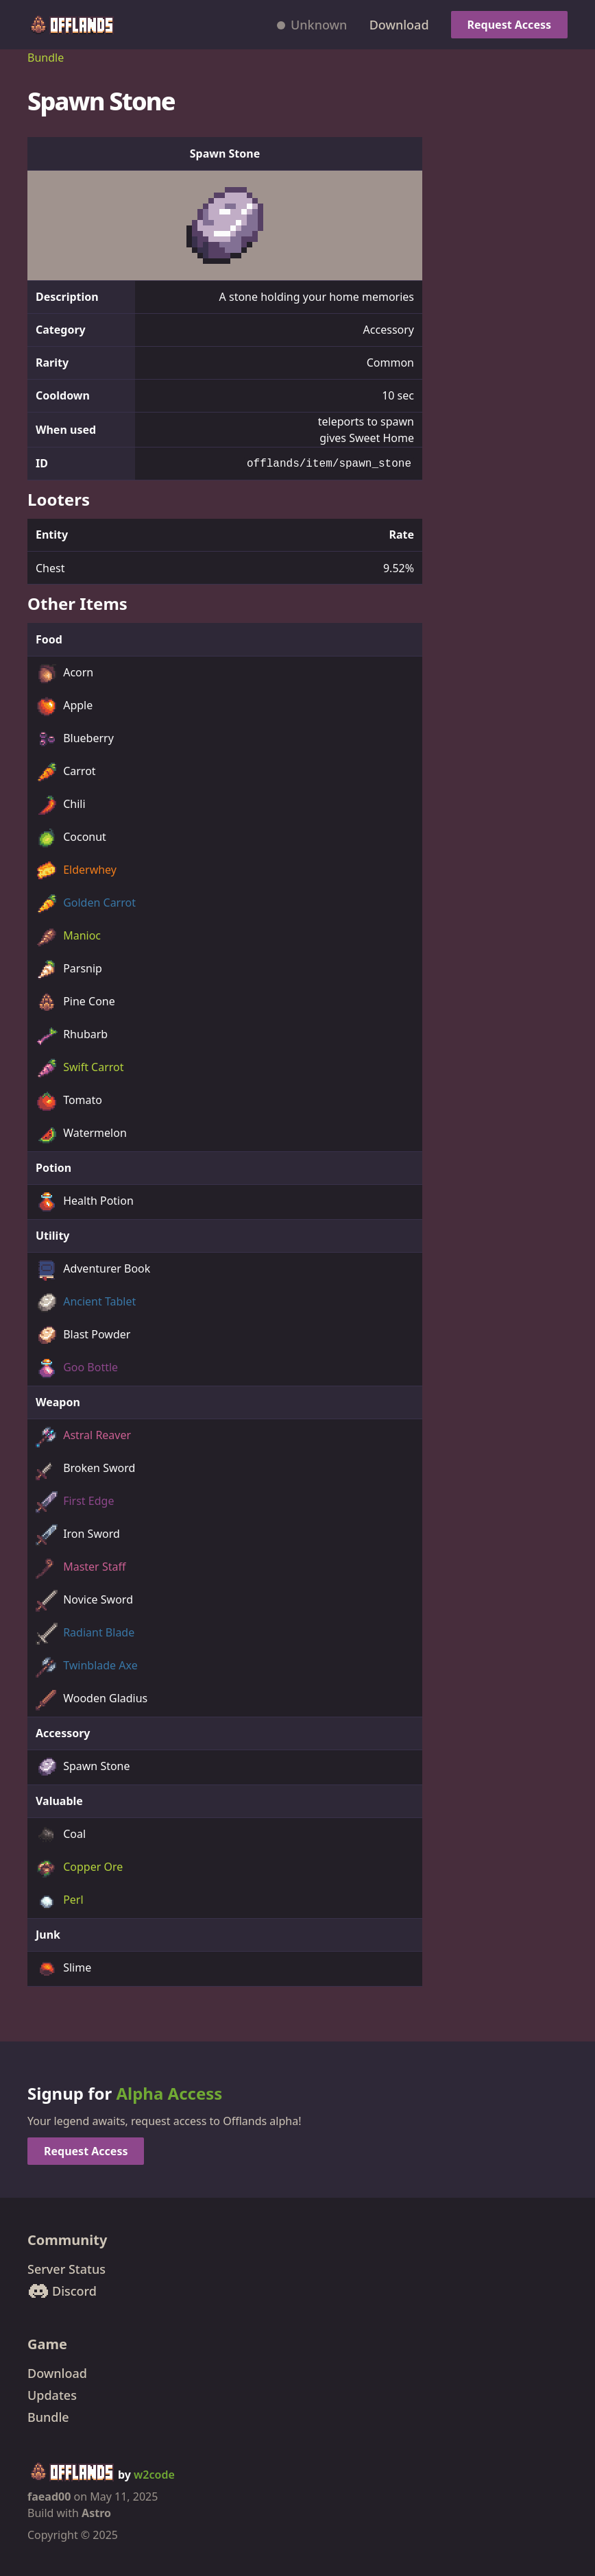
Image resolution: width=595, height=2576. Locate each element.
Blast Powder (83, 1336)
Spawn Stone (83, 1767)
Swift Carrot (80, 1068)
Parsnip (69, 970)
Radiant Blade (85, 1634)
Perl (60, 1901)
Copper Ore (79, 1868)
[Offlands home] (71, 25)
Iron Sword (78, 1535)
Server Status (66, 2269)
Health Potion (85, 1202)
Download (399, 24)
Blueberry (75, 739)
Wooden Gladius (91, 1699)
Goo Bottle (77, 1368)
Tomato (69, 1101)
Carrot (66, 772)
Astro (96, 2512)
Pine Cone (75, 1003)
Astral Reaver (83, 1436)
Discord (62, 2291)
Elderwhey (76, 871)
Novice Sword (84, 1601)
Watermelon (81, 1134)
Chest (50, 568)
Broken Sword (85, 1469)
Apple (64, 706)
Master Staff (80, 1568)
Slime (63, 1969)
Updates (52, 2395)
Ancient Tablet (86, 1303)
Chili (61, 805)
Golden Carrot (86, 904)
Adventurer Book (93, 1270)
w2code (154, 2474)
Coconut (71, 838)
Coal (61, 1835)
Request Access (509, 24)
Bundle (45, 57)
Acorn (64, 674)
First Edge (75, 1502)
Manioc (68, 937)
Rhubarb (72, 1035)
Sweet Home (381, 437)
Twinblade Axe (87, 1667)
